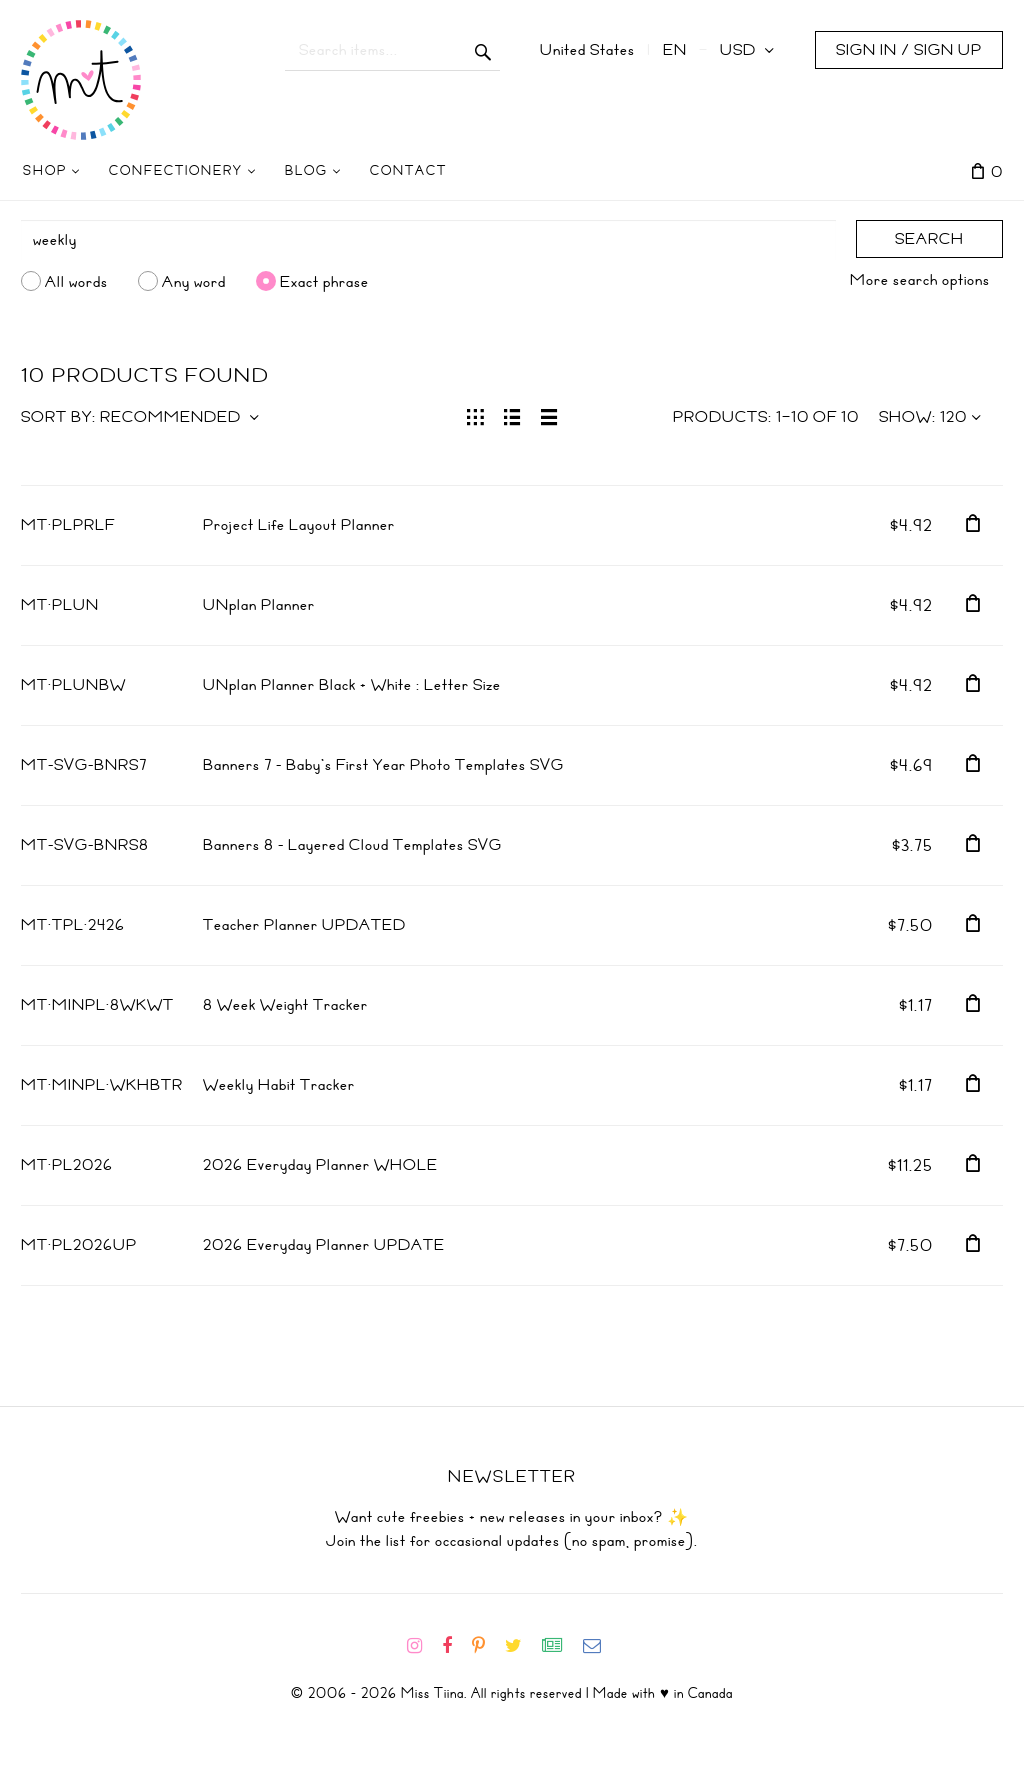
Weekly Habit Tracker (279, 1085)
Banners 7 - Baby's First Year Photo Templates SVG (383, 765)
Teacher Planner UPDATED (304, 925)
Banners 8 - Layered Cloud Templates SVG (352, 845)
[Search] (428, 240)
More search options (920, 280)
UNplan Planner (259, 605)
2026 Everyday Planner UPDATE (324, 1245)
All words (76, 281)
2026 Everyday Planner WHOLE (320, 1165)
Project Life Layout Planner (299, 525)
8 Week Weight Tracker (285, 1005)
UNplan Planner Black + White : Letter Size (352, 685)
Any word (194, 281)
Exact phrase (324, 281)
